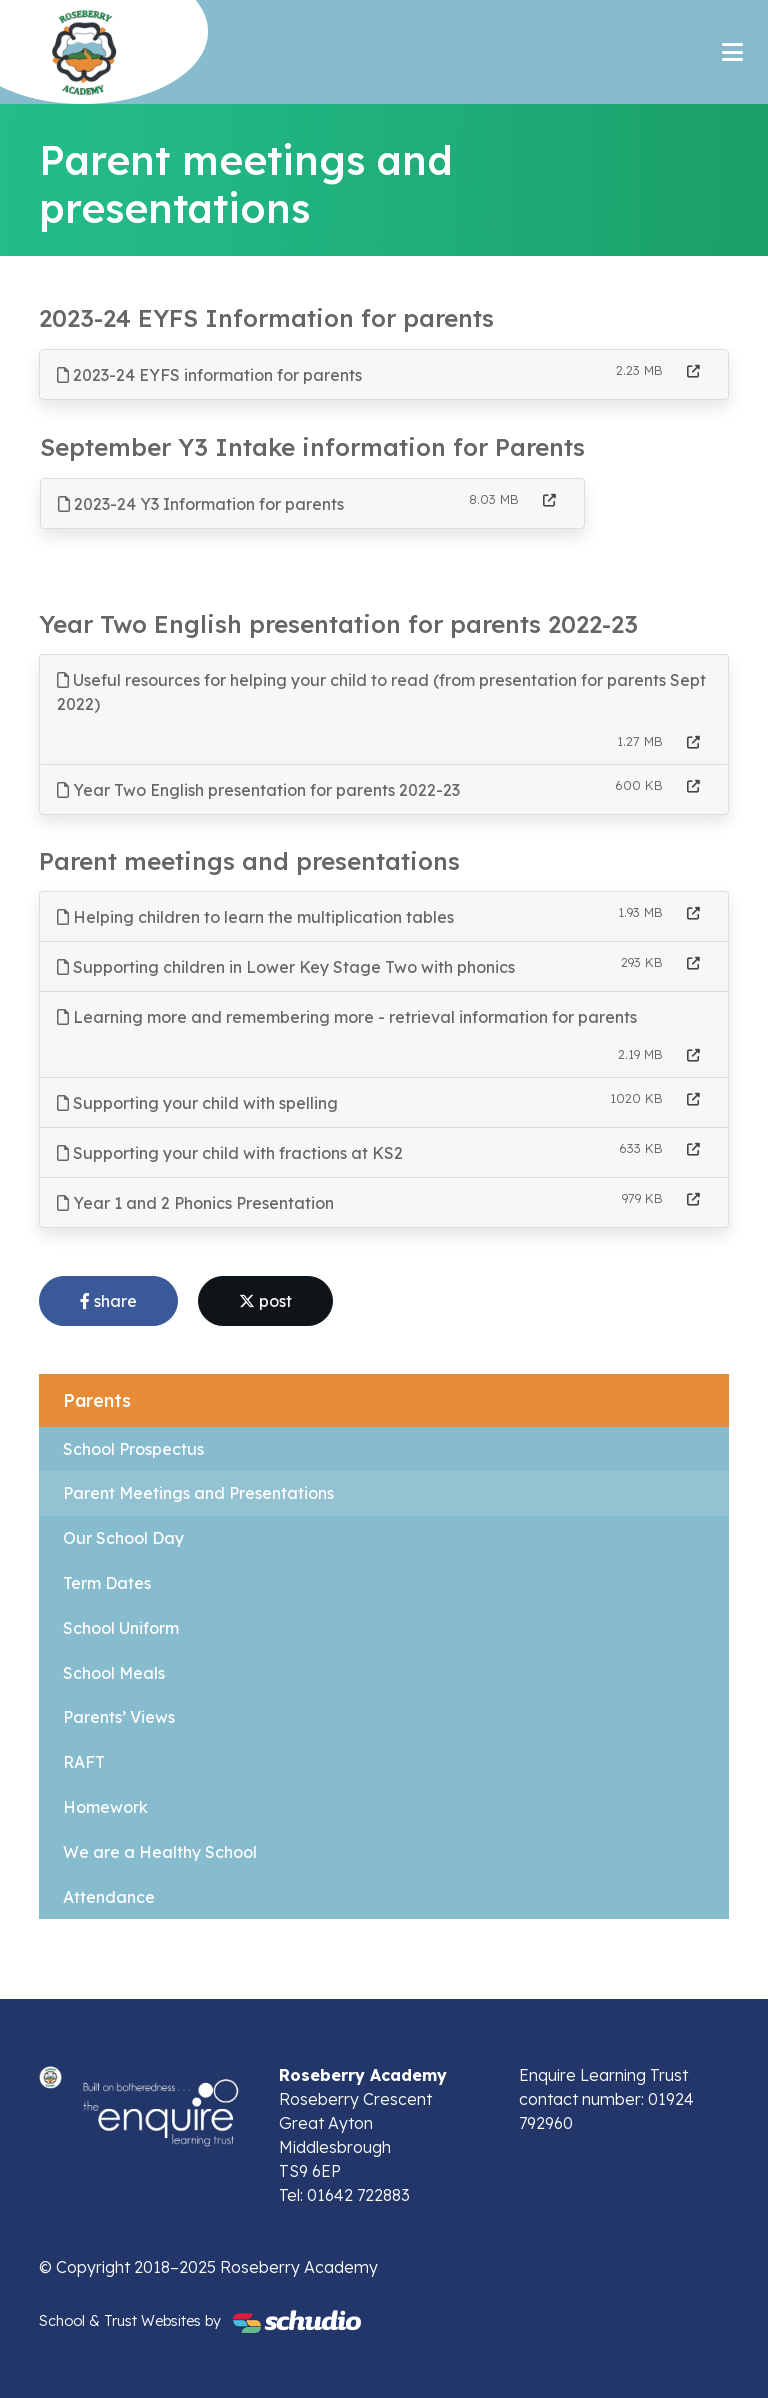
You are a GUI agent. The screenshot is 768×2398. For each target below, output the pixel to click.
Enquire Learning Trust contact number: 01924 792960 (606, 2099)
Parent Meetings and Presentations (198, 1493)
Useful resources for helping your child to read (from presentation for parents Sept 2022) (381, 692)
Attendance (109, 1897)
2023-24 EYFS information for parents (209, 375)
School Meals (114, 1673)
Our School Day (123, 1538)
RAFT (84, 1762)
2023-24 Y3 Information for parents (201, 504)
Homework (105, 1807)
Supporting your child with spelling (197, 1103)
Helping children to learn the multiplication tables (255, 917)
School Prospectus (133, 1449)
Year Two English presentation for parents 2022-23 (258, 790)
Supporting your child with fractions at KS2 (230, 1153)
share (108, 1301)
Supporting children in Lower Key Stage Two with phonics (286, 967)
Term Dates (107, 1583)
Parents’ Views (119, 1717)
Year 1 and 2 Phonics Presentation (195, 1203)
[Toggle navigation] (732, 52)
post (265, 1301)
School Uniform (121, 1628)
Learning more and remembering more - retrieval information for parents (347, 1017)
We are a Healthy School (160, 1852)
